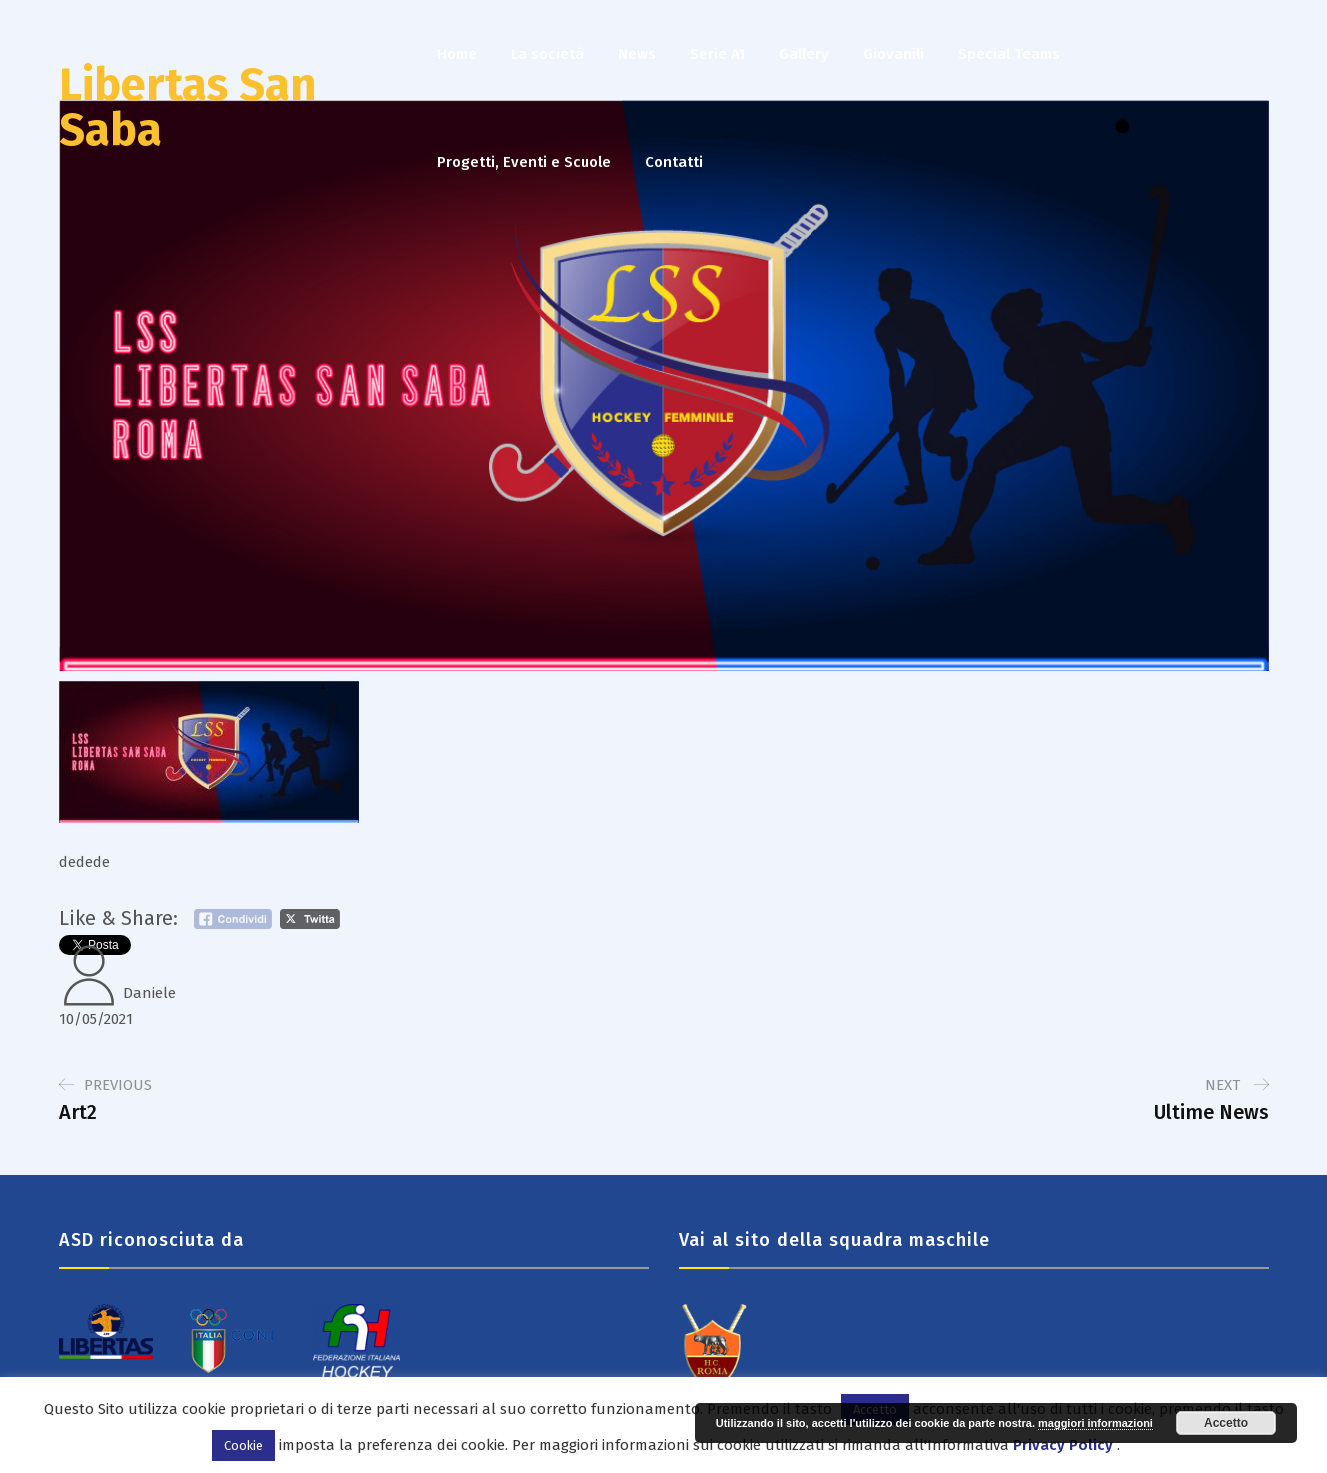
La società (547, 54)
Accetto (1226, 1423)
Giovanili (893, 54)
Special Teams (1009, 54)
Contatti (674, 162)
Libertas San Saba (188, 107)
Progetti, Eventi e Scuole (524, 162)
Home (457, 54)
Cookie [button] (243, 1445)
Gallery (804, 54)
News (637, 54)
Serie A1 (717, 54)
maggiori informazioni (1095, 1423)
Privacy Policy (1063, 1445)
